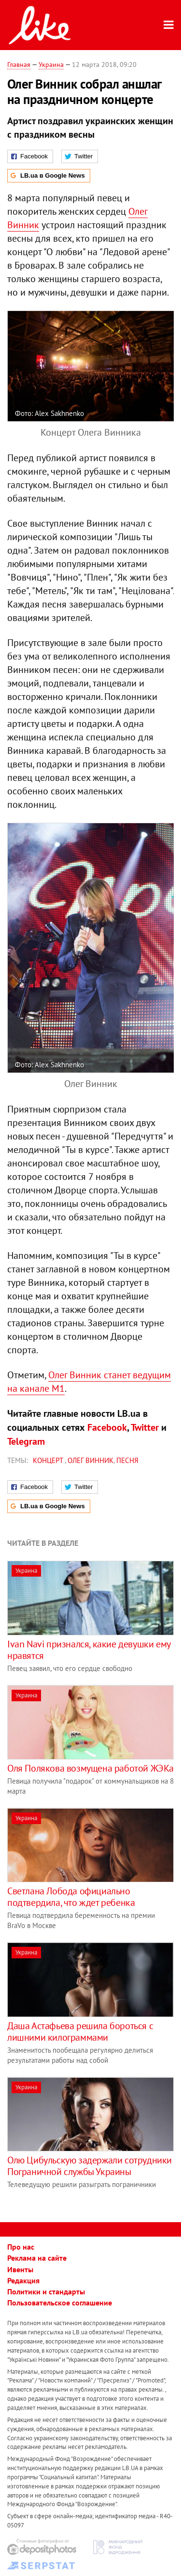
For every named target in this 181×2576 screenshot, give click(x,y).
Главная (18, 64)
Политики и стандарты (46, 2291)
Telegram (26, 1441)
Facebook (107, 1427)
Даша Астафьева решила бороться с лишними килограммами (80, 2031)
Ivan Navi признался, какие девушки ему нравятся (88, 1650)
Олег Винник (90, 1460)
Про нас (20, 2247)
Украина (51, 64)
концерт (49, 1460)
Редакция (23, 2280)
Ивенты (20, 2269)
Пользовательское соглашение (59, 2302)
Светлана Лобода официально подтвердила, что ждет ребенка (71, 1897)
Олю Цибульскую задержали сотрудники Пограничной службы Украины (89, 2166)
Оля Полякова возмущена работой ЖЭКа (90, 1768)
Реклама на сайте (37, 2258)
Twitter (145, 1427)
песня (127, 1460)
